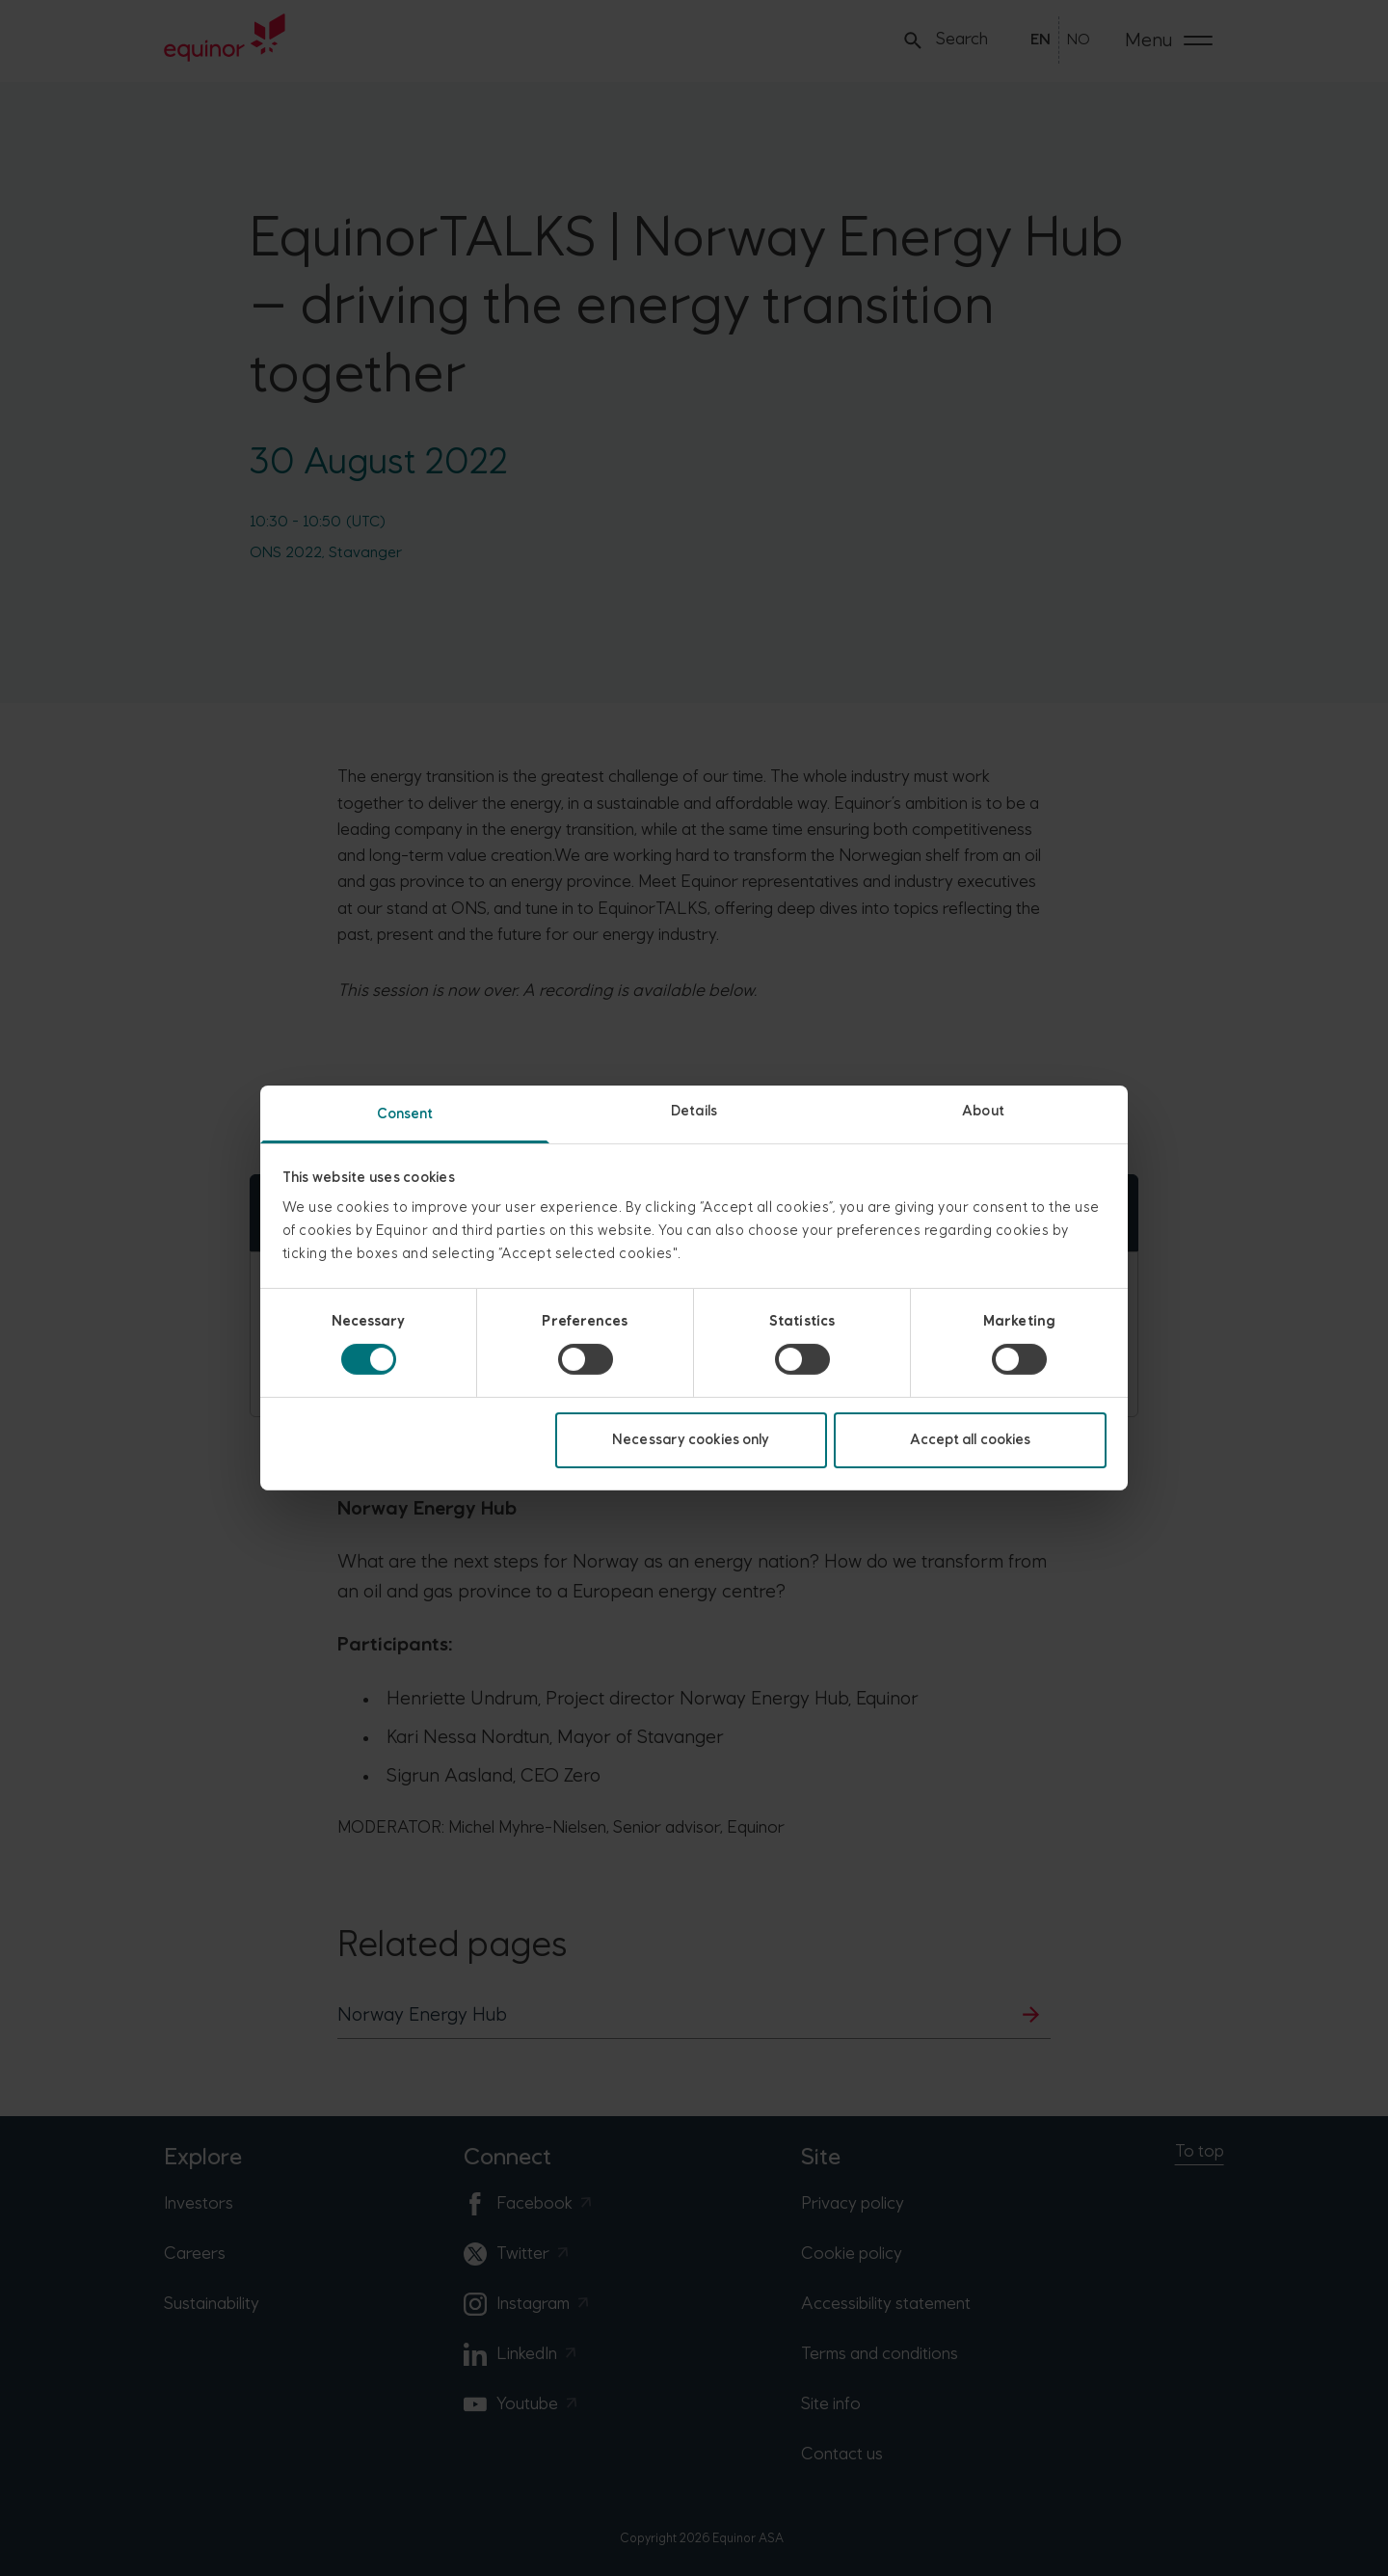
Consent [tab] (405, 1114)
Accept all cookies (970, 1440)
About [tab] (983, 1111)
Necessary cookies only (690, 1440)
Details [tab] (694, 1111)
